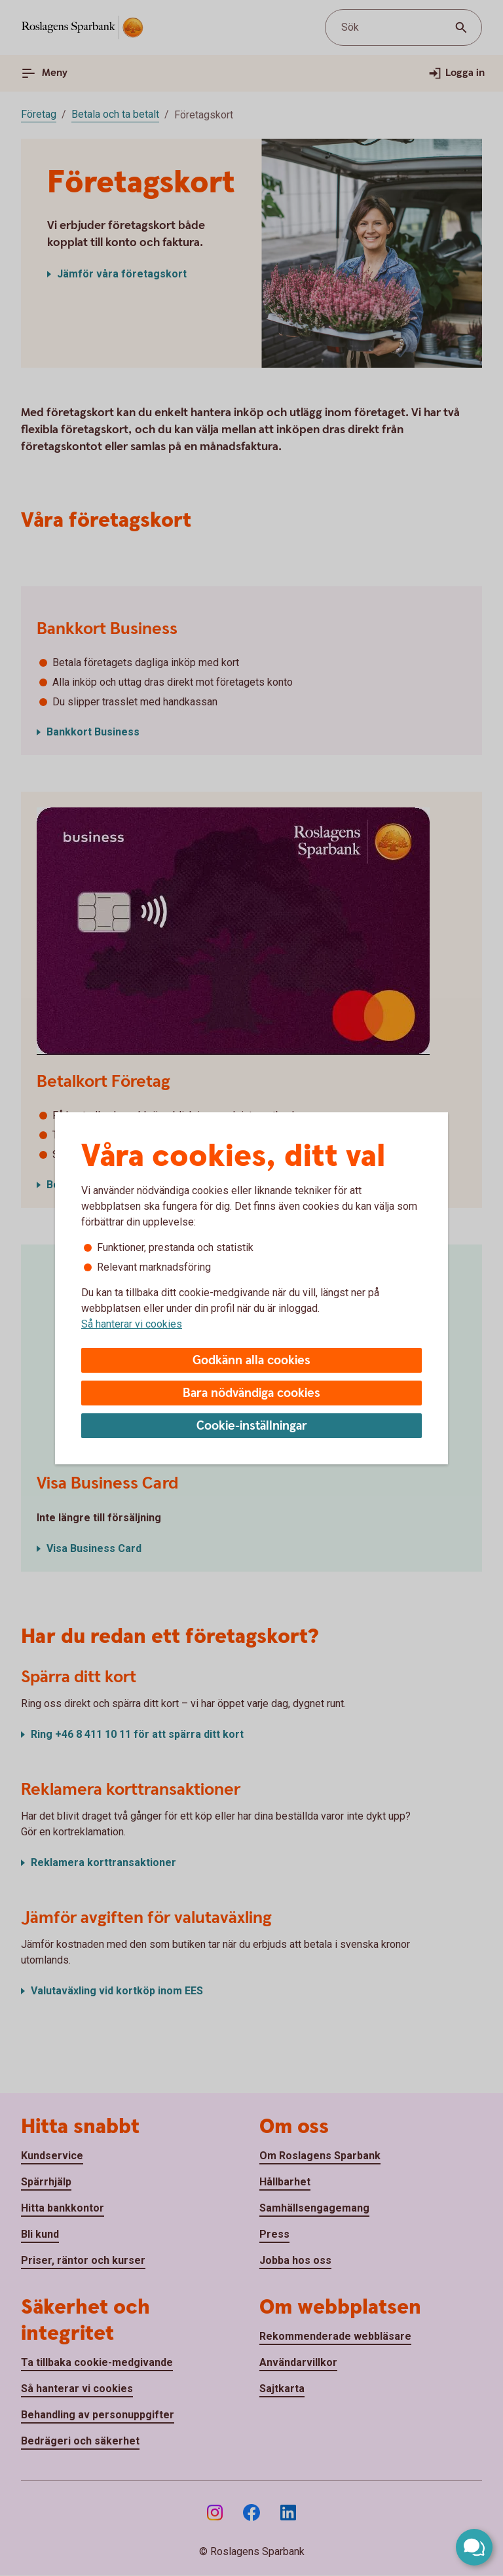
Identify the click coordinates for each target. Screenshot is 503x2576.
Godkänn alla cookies (251, 1360)
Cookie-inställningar (251, 1426)
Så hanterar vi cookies (131, 1324)
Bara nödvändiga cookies (251, 1393)
